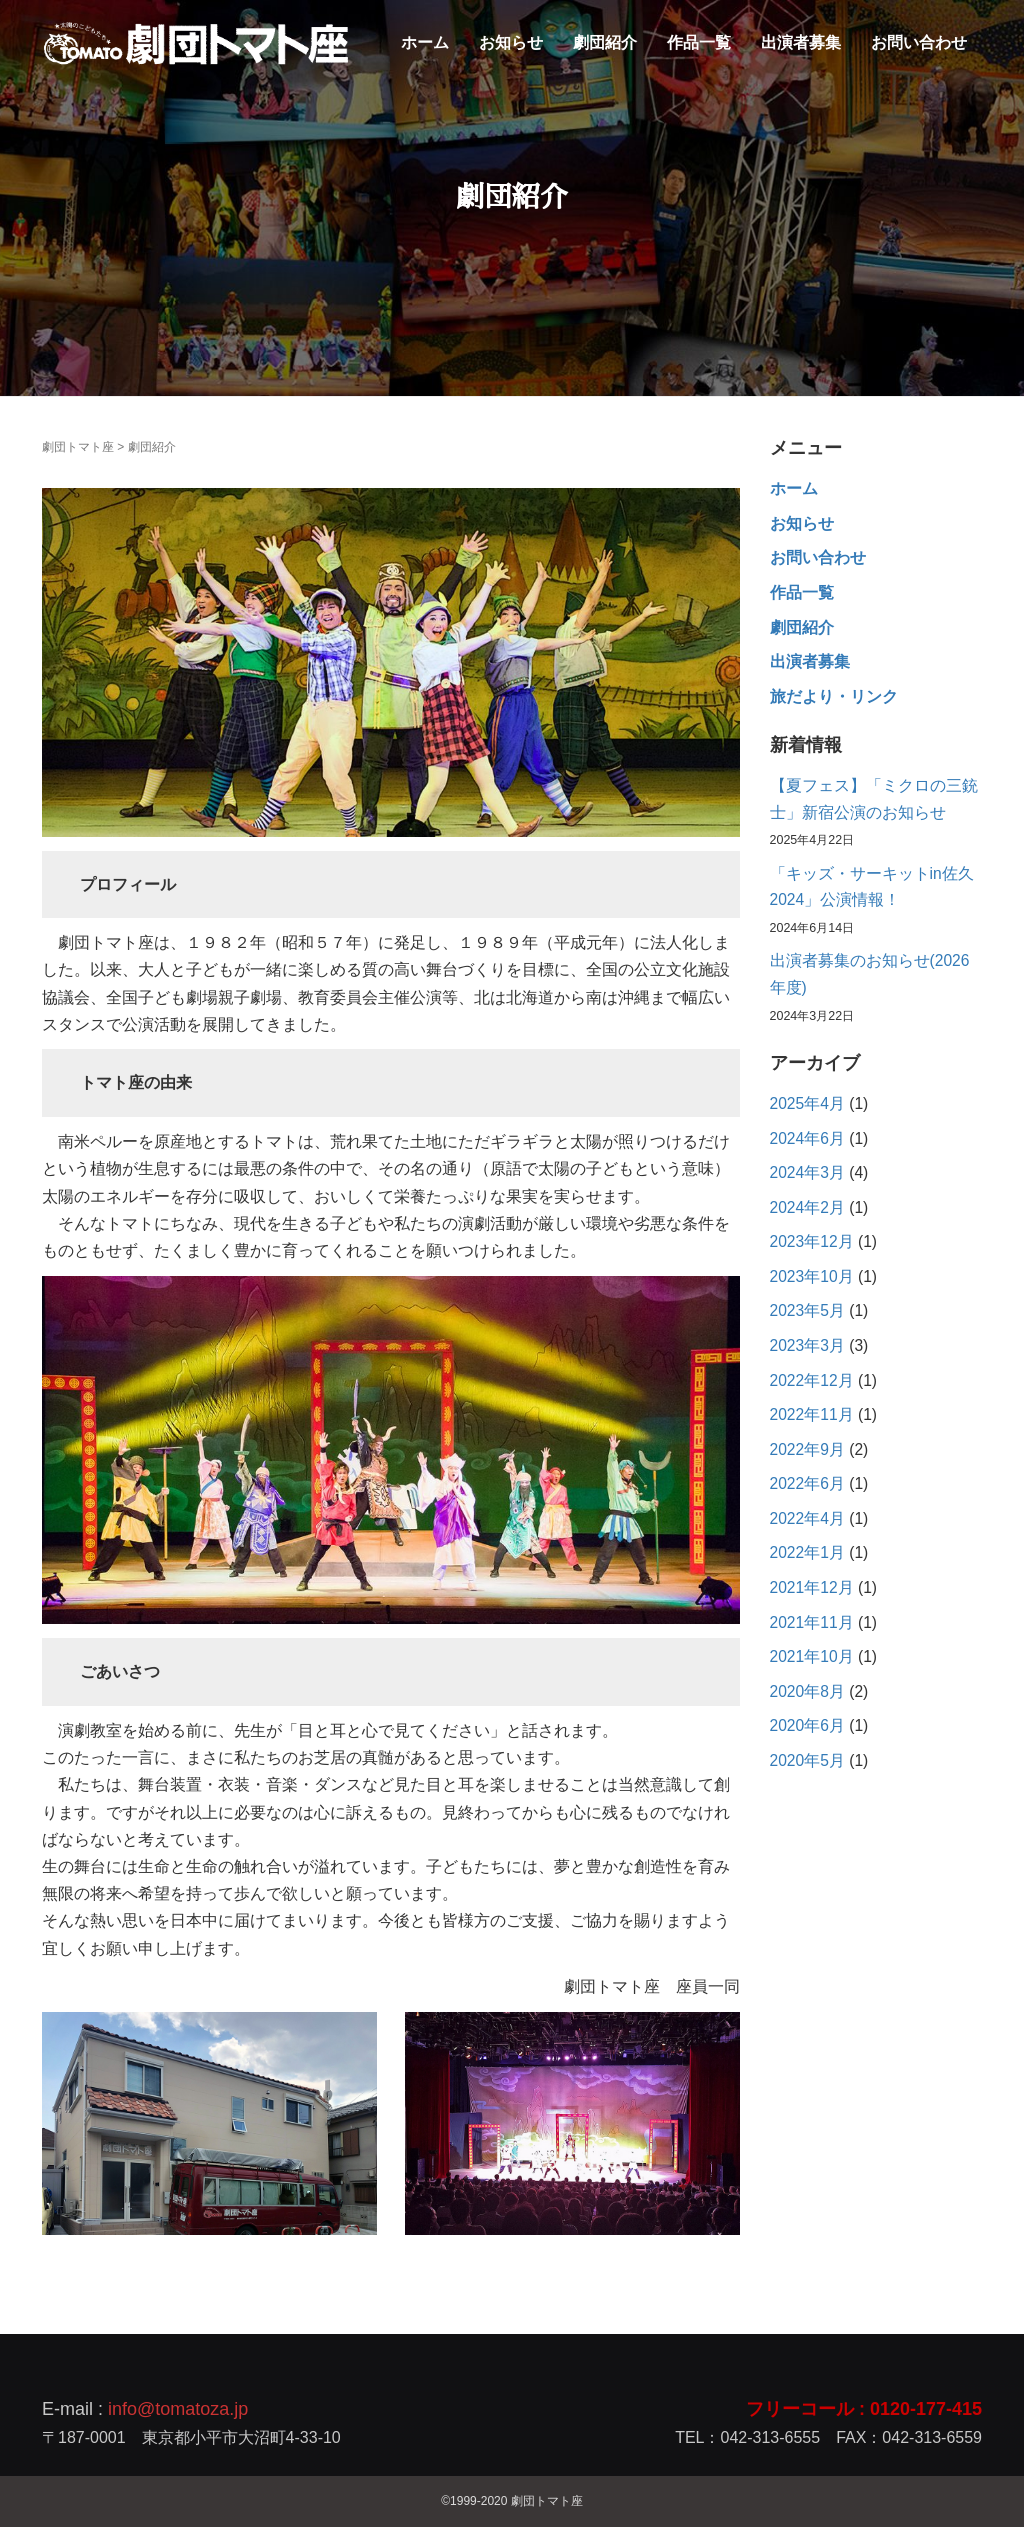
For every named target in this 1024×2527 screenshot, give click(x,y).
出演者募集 (801, 42)
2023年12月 (812, 1241)
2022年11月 (812, 1414)
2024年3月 (807, 1172)
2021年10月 (812, 1656)
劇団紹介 (605, 42)
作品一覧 (699, 42)
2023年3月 (807, 1345)
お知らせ (511, 42)
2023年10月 (812, 1276)
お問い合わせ (919, 42)
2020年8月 (807, 1691)
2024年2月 (807, 1207)
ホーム (425, 42)
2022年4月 (807, 1518)
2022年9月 (807, 1449)
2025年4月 (807, 1103)
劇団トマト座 (78, 447)
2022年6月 (807, 1483)
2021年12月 (812, 1587)
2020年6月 (807, 1725)
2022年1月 (807, 1552)
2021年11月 (812, 1622)
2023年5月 (807, 1310)
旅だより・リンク (834, 696)
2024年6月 (807, 1138)
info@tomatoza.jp (178, 2409)
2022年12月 (812, 1380)
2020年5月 (807, 1760)
